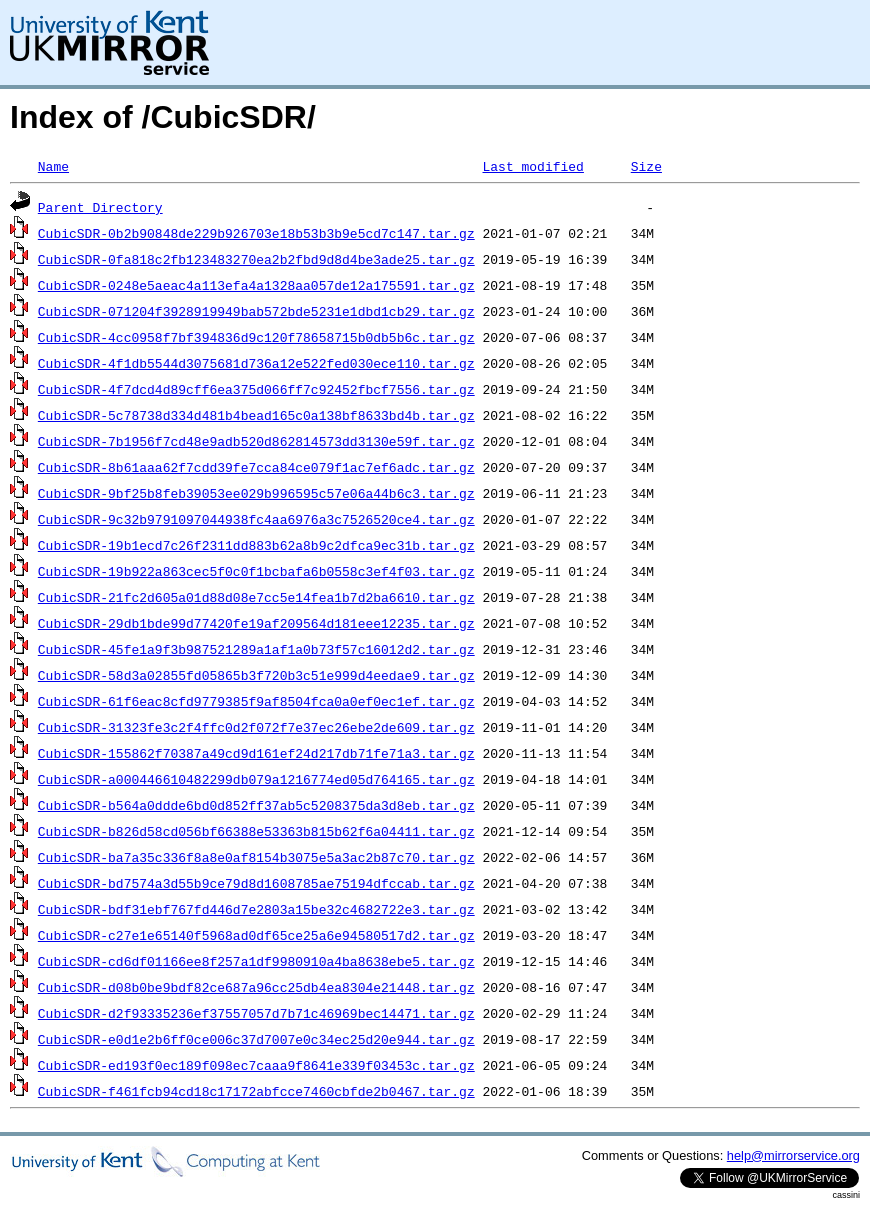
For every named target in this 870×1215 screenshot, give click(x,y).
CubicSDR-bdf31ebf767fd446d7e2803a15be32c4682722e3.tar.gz (256, 909)
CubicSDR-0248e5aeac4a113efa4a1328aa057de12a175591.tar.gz (256, 285)
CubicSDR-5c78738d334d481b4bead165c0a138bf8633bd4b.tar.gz (256, 415)
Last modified (532, 166)
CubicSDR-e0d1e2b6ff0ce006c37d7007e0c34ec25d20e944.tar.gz (256, 1039)
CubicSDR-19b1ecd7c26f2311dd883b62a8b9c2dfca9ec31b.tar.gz (256, 545)
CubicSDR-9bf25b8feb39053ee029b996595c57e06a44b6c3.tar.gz (256, 493)
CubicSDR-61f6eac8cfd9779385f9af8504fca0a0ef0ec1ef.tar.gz (256, 701)
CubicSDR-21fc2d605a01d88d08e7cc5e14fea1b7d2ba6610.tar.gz (256, 597)
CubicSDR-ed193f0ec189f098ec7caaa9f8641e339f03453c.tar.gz (256, 1065)
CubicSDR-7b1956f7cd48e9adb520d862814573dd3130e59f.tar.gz (256, 441)
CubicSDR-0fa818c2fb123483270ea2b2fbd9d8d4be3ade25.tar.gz (256, 259)
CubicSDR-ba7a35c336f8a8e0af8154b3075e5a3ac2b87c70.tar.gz (256, 857)
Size (646, 166)
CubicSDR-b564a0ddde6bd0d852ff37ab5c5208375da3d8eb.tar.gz (256, 805)
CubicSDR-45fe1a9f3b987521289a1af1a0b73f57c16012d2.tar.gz (256, 649)
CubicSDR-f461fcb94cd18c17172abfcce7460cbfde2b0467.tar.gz (256, 1091)
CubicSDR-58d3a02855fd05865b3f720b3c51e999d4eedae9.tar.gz (256, 675)
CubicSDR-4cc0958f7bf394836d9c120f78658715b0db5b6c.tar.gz (256, 337)
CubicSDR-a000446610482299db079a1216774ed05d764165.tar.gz (256, 779)
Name (53, 166)
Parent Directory (100, 207)
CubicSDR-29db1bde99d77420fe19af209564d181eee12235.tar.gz (256, 623)
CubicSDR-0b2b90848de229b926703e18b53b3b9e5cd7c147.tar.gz (256, 233)
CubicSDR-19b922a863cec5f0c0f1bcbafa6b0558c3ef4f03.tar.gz (256, 571)
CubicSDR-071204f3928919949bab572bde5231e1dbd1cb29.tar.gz (256, 311)
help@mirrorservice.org (793, 1155)
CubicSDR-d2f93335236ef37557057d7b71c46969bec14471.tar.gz (256, 1013)
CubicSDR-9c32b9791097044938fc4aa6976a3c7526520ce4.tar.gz (256, 519)
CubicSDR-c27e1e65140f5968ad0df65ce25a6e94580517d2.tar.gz (256, 935)
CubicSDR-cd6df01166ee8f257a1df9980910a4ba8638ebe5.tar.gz (256, 961)
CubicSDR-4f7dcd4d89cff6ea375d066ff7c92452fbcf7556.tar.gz (256, 389)
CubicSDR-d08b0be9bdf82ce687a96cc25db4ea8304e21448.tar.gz (256, 987)
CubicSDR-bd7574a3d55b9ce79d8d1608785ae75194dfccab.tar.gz (256, 883)
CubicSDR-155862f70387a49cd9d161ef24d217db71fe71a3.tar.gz (256, 753)
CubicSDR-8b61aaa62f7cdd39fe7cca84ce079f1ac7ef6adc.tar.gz (256, 467)
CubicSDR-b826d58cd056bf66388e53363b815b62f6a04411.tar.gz (256, 831)
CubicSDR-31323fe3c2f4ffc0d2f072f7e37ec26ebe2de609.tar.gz (256, 727)
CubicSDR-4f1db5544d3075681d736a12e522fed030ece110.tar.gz (256, 363)
